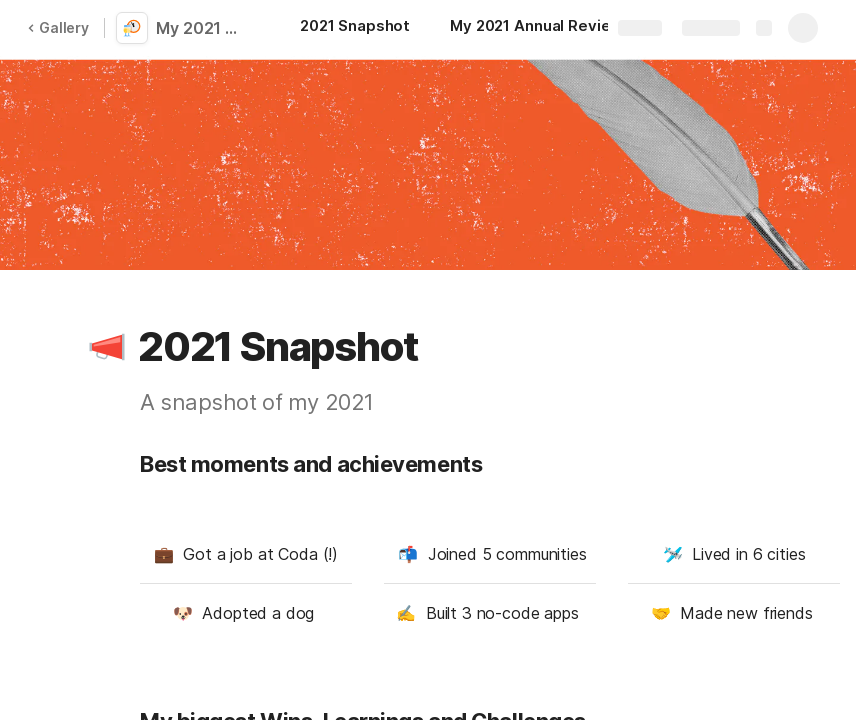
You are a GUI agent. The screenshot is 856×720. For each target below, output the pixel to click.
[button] (107, 347)
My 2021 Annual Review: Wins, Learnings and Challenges (202, 28)
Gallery (58, 27)
